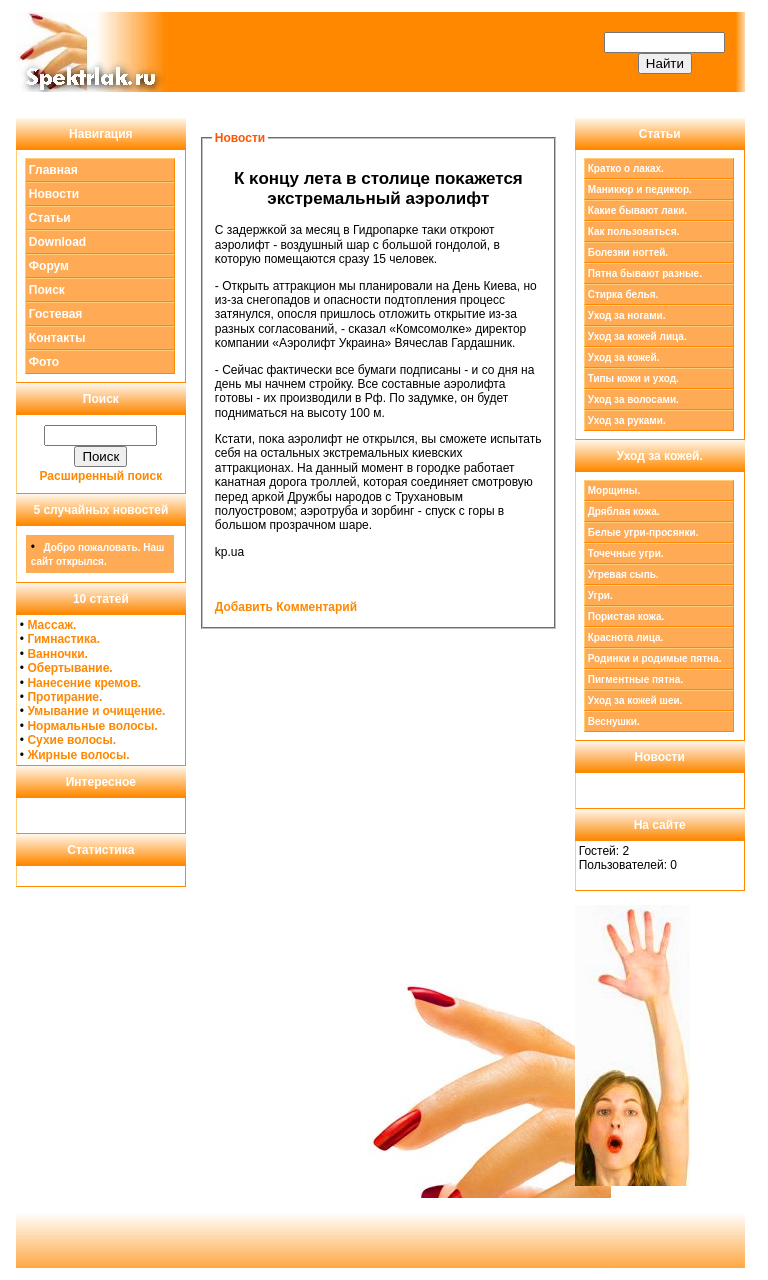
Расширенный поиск (101, 476)
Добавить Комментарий (286, 607)
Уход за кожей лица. (637, 336)
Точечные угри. (626, 553)
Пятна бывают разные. (645, 273)
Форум (49, 266)
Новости (54, 194)
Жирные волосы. (78, 755)
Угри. (600, 595)
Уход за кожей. (624, 357)
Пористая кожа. (626, 616)
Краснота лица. (626, 637)
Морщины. (614, 490)
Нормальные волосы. (92, 726)
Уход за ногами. (627, 315)
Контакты (57, 338)
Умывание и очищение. (96, 711)
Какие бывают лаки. (637, 210)
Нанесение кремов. (84, 683)
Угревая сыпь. (623, 574)
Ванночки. (57, 654)
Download (57, 242)
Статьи (50, 218)
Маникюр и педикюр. (640, 189)
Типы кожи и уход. (633, 378)
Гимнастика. (63, 639)
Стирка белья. (623, 294)
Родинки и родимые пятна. (655, 658)
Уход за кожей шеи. (635, 700)
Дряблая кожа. (624, 511)
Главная (53, 170)
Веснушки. (614, 721)
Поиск (47, 290)
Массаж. (51, 625)
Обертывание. (69, 668)
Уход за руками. (627, 420)
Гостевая (56, 314)
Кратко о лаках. (626, 168)
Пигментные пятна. (635, 679)
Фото (44, 362)
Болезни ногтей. (628, 252)
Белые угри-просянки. (643, 532)
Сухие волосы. (71, 740)
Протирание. (64, 697)
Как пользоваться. (634, 231)
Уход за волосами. (633, 399)
